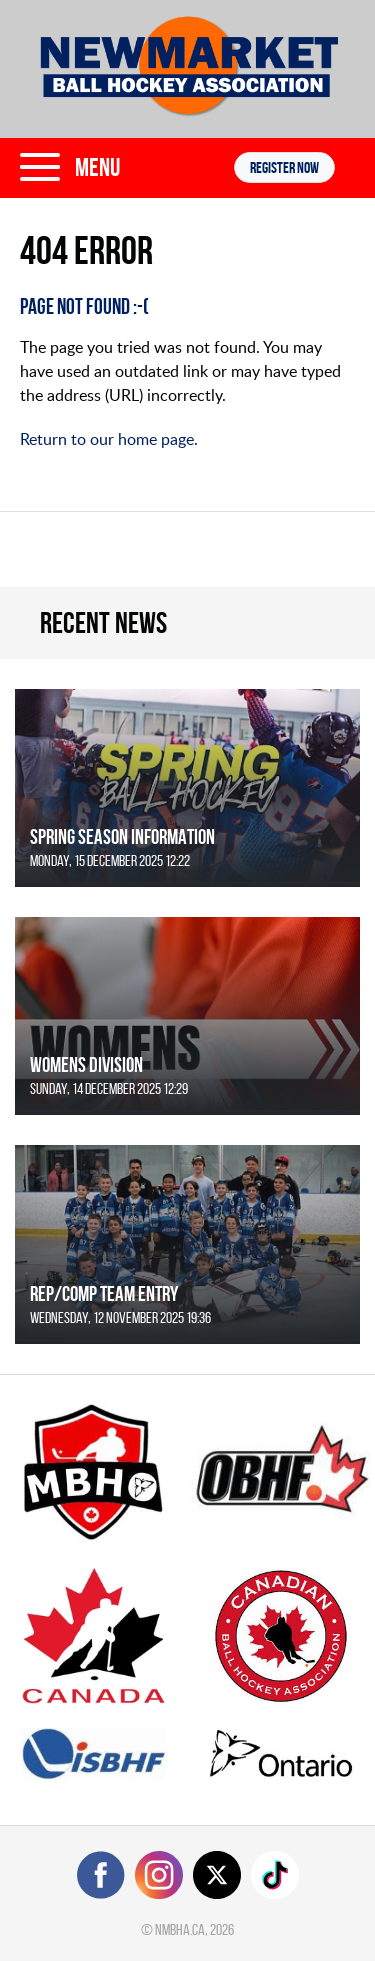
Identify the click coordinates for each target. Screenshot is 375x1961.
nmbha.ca (180, 1929)
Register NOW (284, 167)
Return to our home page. (109, 439)
